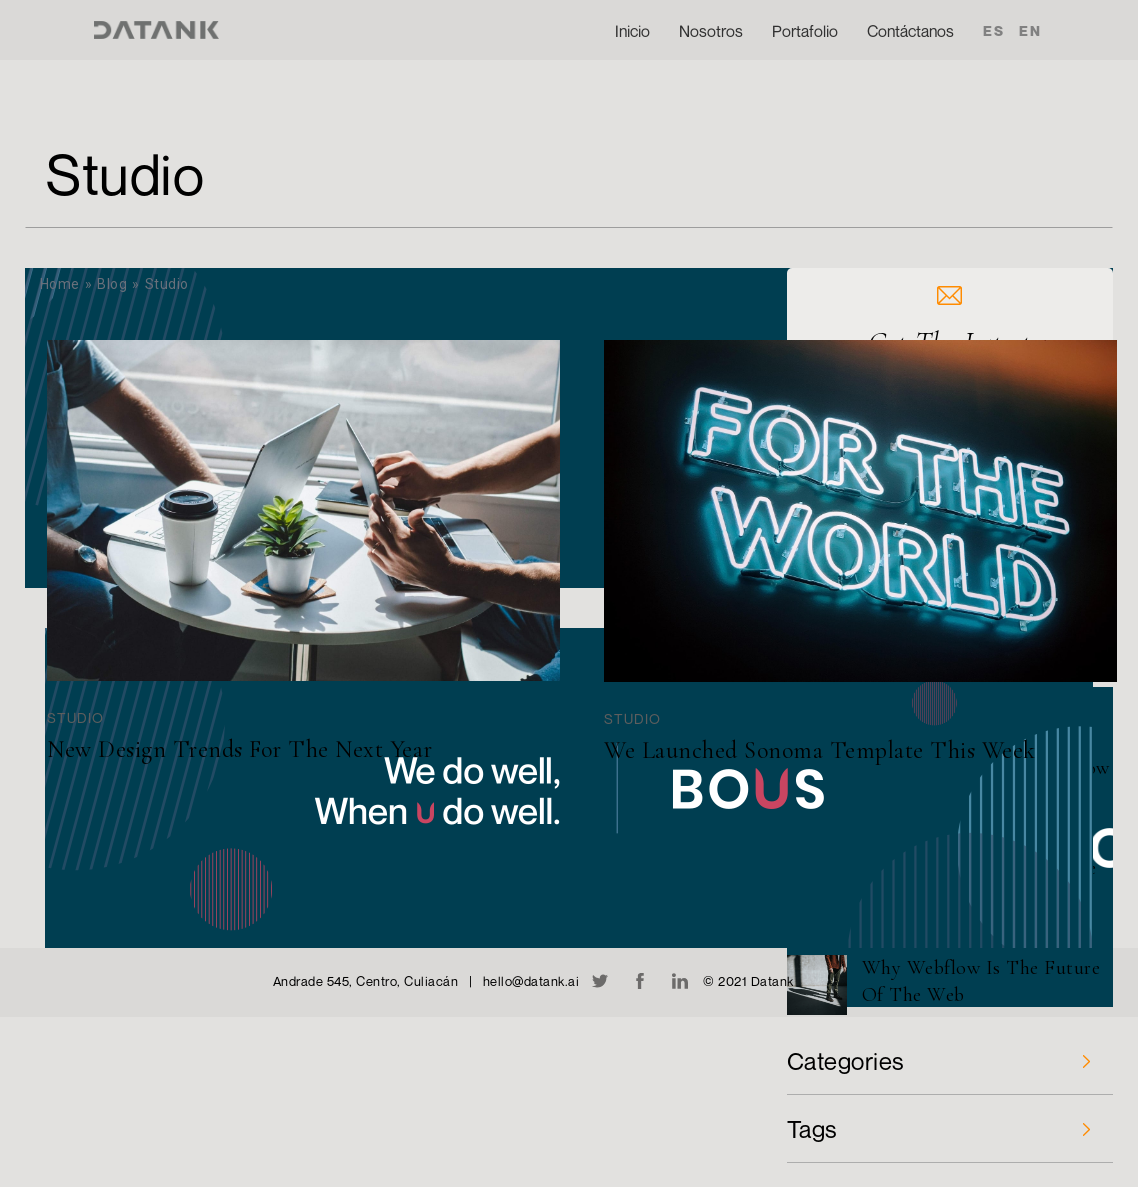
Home (60, 284)
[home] (156, 30)
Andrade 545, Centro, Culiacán (366, 981)
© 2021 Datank (748, 981)
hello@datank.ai (531, 981)
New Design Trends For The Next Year (240, 749)
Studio (75, 717)
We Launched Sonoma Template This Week (820, 750)
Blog (112, 284)
